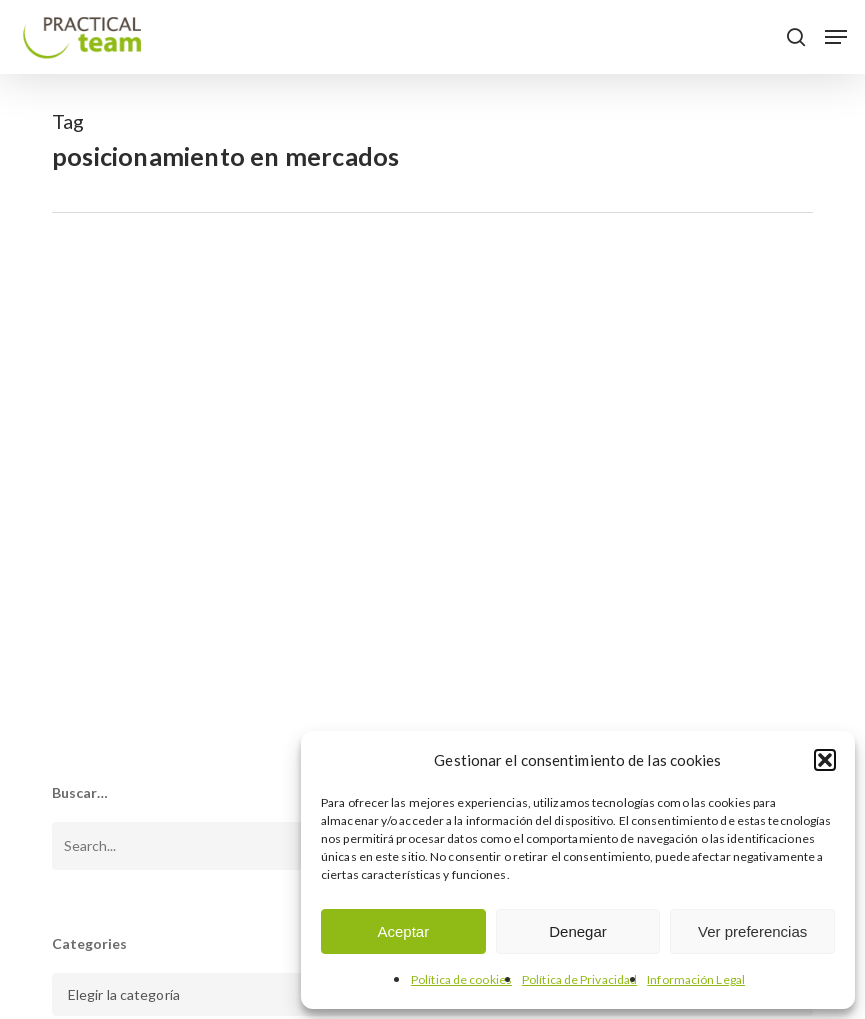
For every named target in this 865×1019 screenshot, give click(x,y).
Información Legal (696, 979)
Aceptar (403, 931)
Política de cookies (461, 979)
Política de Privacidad (579, 979)
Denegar (578, 931)
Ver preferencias (752, 931)
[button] (825, 760)
